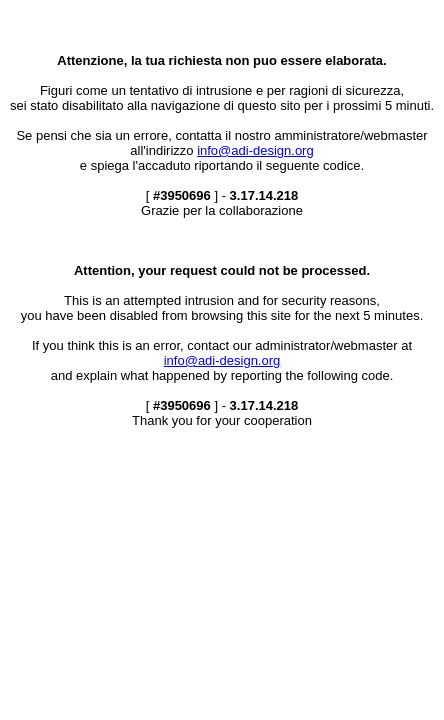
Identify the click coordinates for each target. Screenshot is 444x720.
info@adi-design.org (255, 150)
